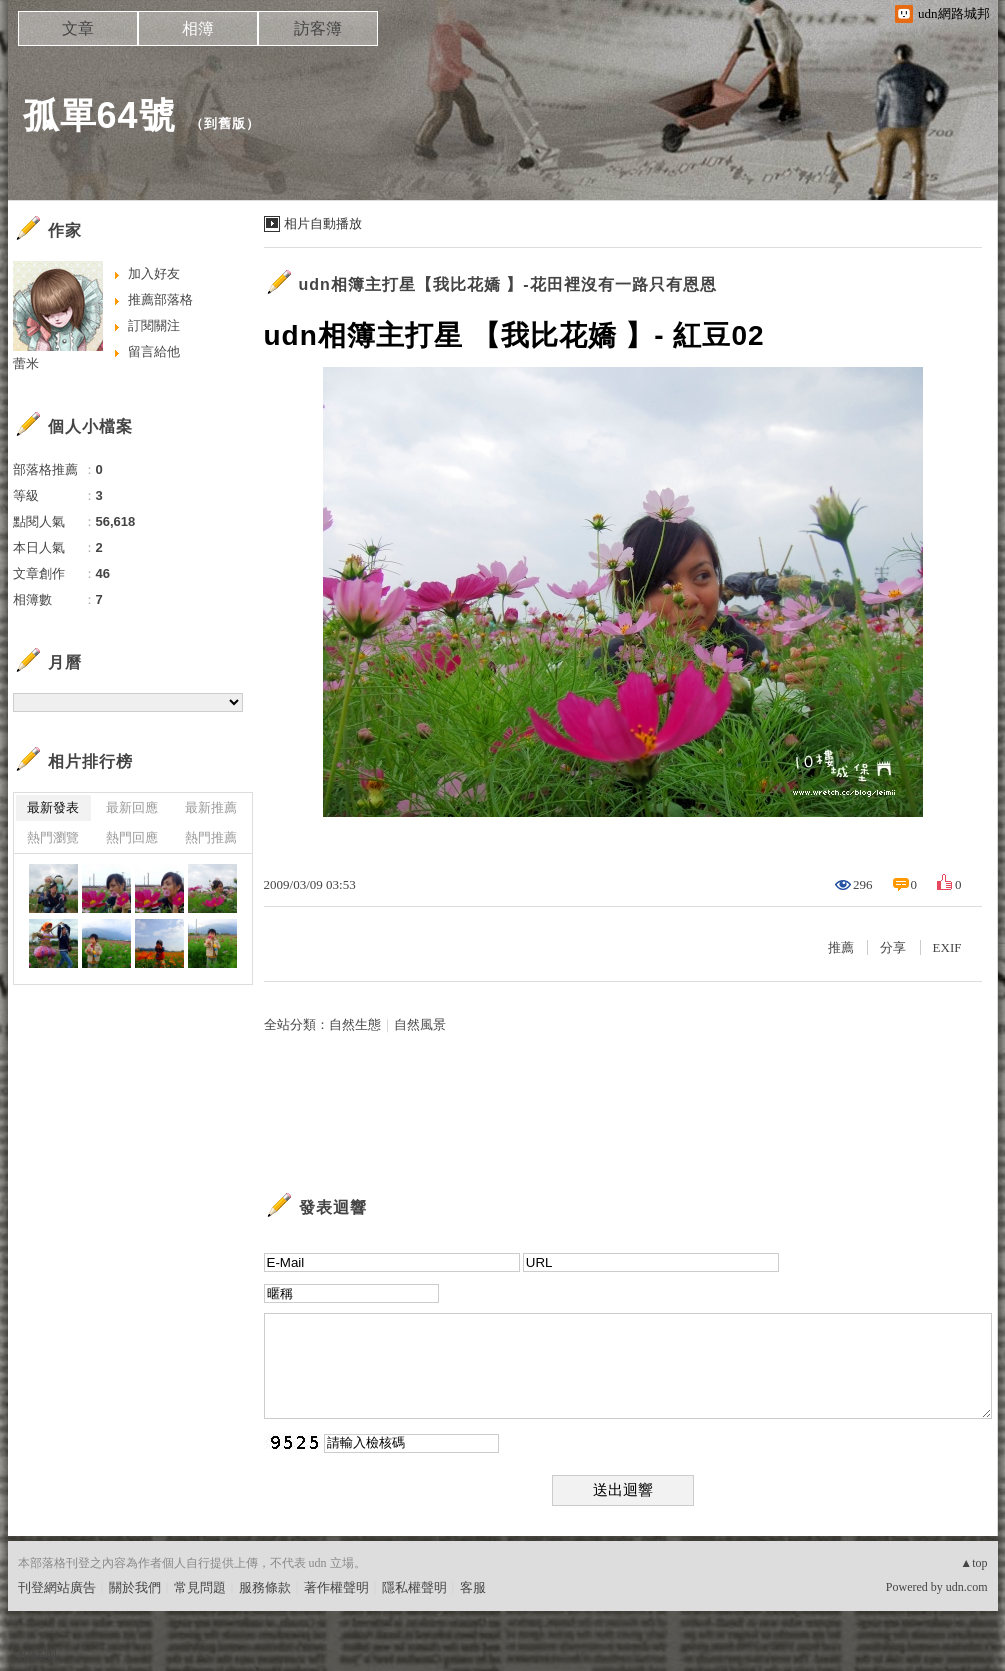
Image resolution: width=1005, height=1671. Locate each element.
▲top (973, 1563)
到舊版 (225, 123)
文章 (78, 28)
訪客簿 (318, 28)
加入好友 (154, 273)
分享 (893, 947)
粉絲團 (37, 1655)
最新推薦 (211, 807)
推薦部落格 (160, 299)
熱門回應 (132, 837)
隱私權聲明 (414, 1587)
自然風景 (420, 1024)
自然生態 (355, 1024)
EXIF (947, 947)
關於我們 (135, 1587)
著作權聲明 (336, 1587)
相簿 (198, 28)
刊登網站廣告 (57, 1587)
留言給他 (154, 351)
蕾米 (26, 363)
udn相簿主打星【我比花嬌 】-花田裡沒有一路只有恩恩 (508, 284)
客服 (473, 1587)
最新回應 (132, 807)
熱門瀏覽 (53, 837)
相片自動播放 (323, 223)
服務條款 (265, 1587)
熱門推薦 (211, 837)
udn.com (967, 1587)
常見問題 (200, 1587)
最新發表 (53, 807)
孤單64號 (99, 115)
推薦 (841, 947)
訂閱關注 (154, 325)
